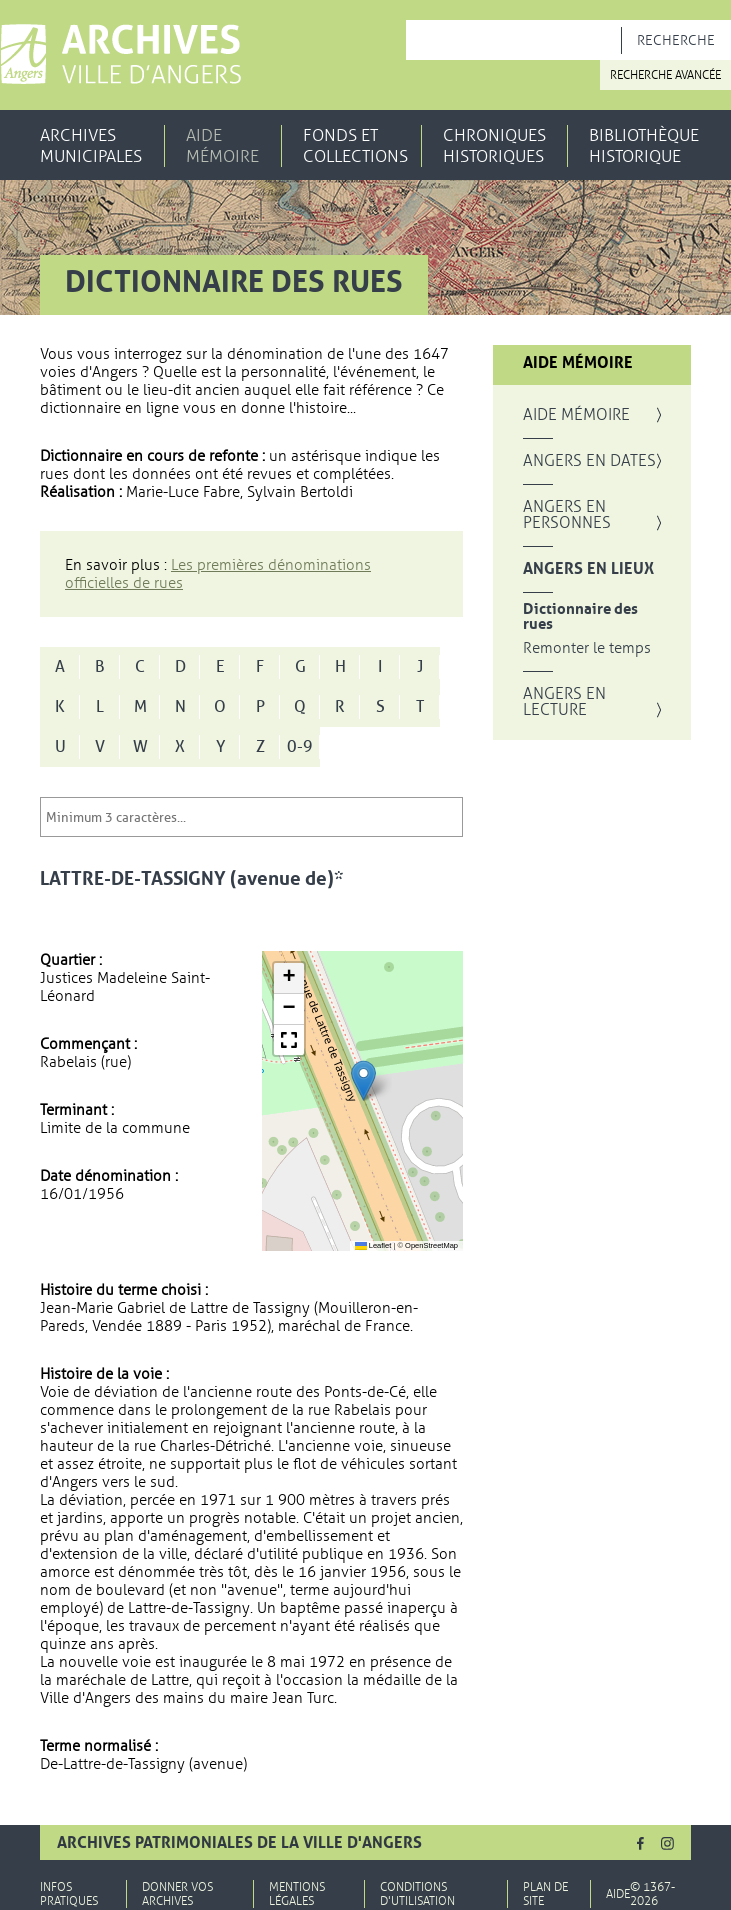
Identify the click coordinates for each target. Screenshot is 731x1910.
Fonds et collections (355, 146)
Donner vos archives (177, 1894)
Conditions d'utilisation (417, 1894)
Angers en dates (589, 461)
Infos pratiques (69, 1894)
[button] (363, 1080)
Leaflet (373, 1245)
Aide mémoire (222, 146)
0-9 (300, 747)
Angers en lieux (588, 569)
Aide (618, 1894)
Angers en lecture (564, 702)
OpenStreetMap (431, 1245)
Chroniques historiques (494, 146)
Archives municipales (91, 146)
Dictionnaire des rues (580, 616)
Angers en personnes (567, 515)
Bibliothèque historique (644, 146)
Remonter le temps (587, 648)
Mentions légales (297, 1894)
